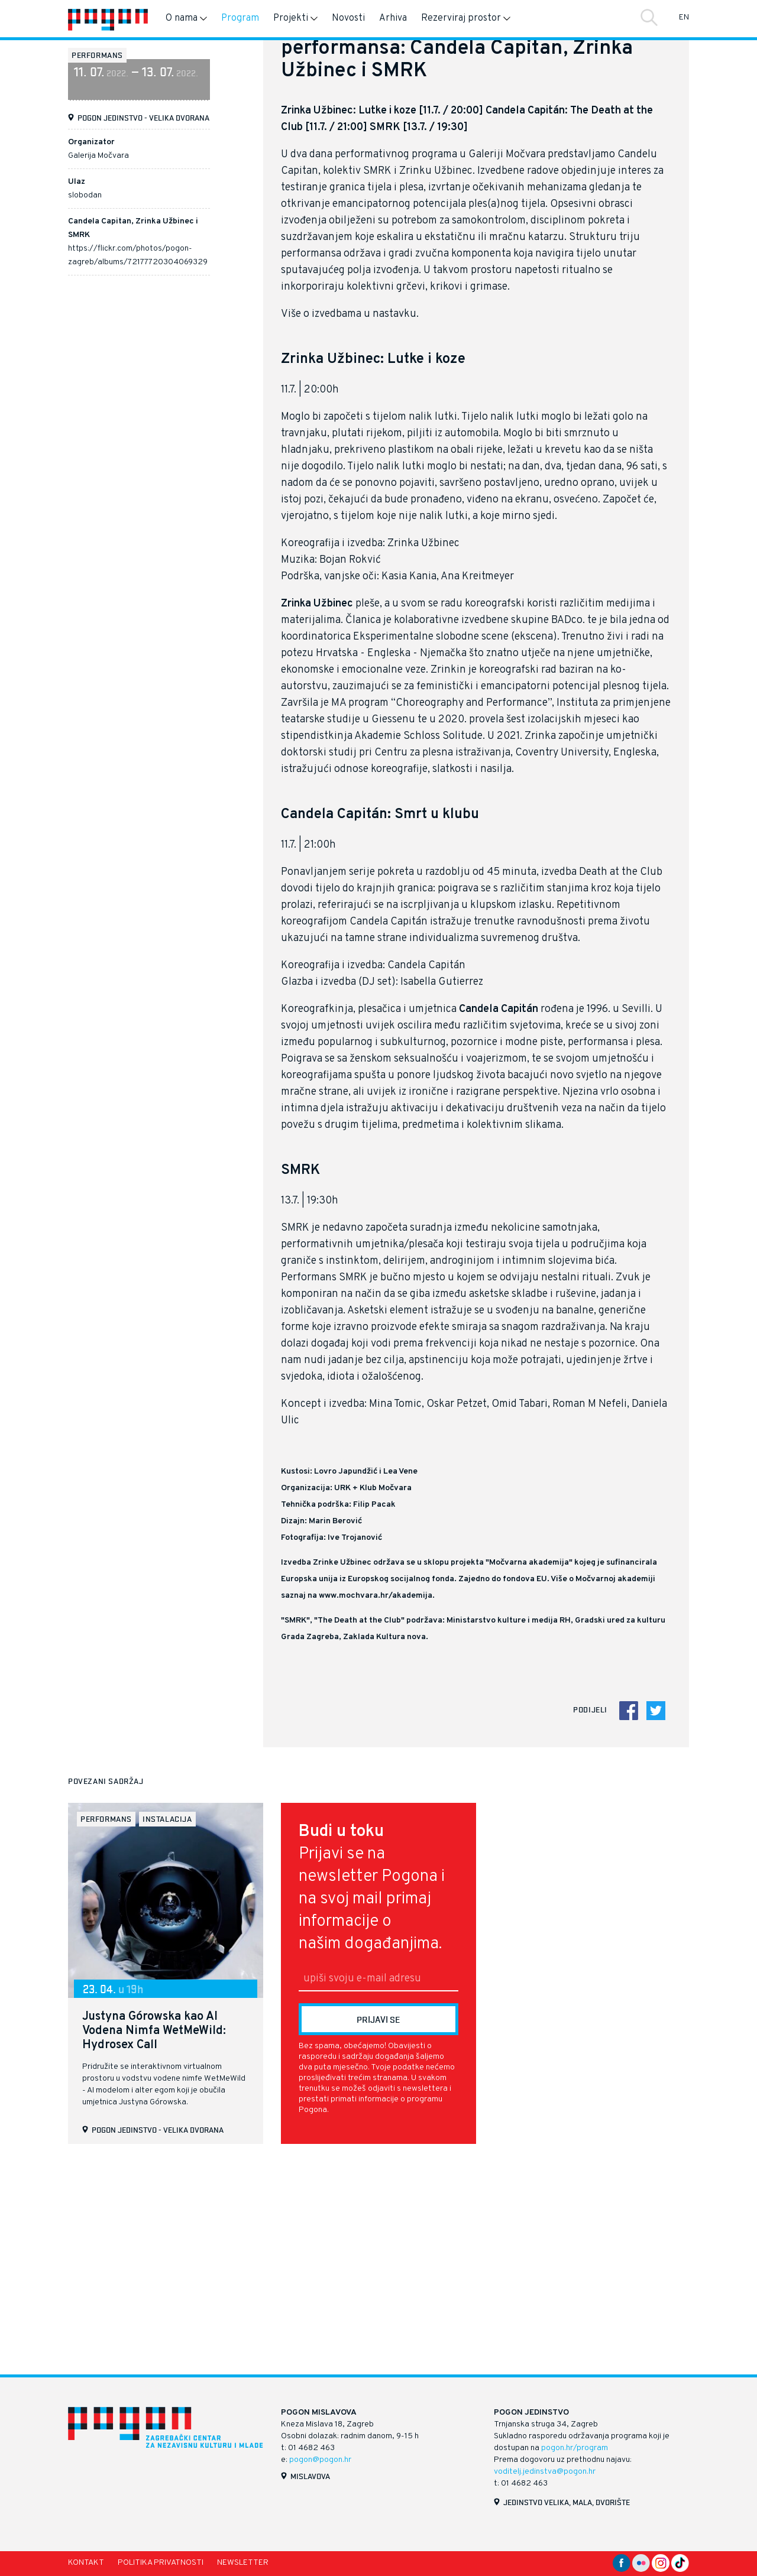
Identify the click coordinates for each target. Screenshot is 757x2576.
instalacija (167, 2025)
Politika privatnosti (160, 2563)
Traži (649, 17)
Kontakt (86, 2563)
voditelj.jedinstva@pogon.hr (545, 2472)
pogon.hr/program (574, 2448)
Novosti (348, 18)
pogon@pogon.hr (320, 2460)
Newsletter (242, 2563)
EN (684, 17)
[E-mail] (378, 2186)
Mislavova (310, 2476)
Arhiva (393, 18)
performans (97, 55)
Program (240, 18)
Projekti (295, 18)
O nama (186, 18)
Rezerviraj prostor (465, 18)
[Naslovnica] (108, 18)
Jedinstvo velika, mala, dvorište (566, 2502)
